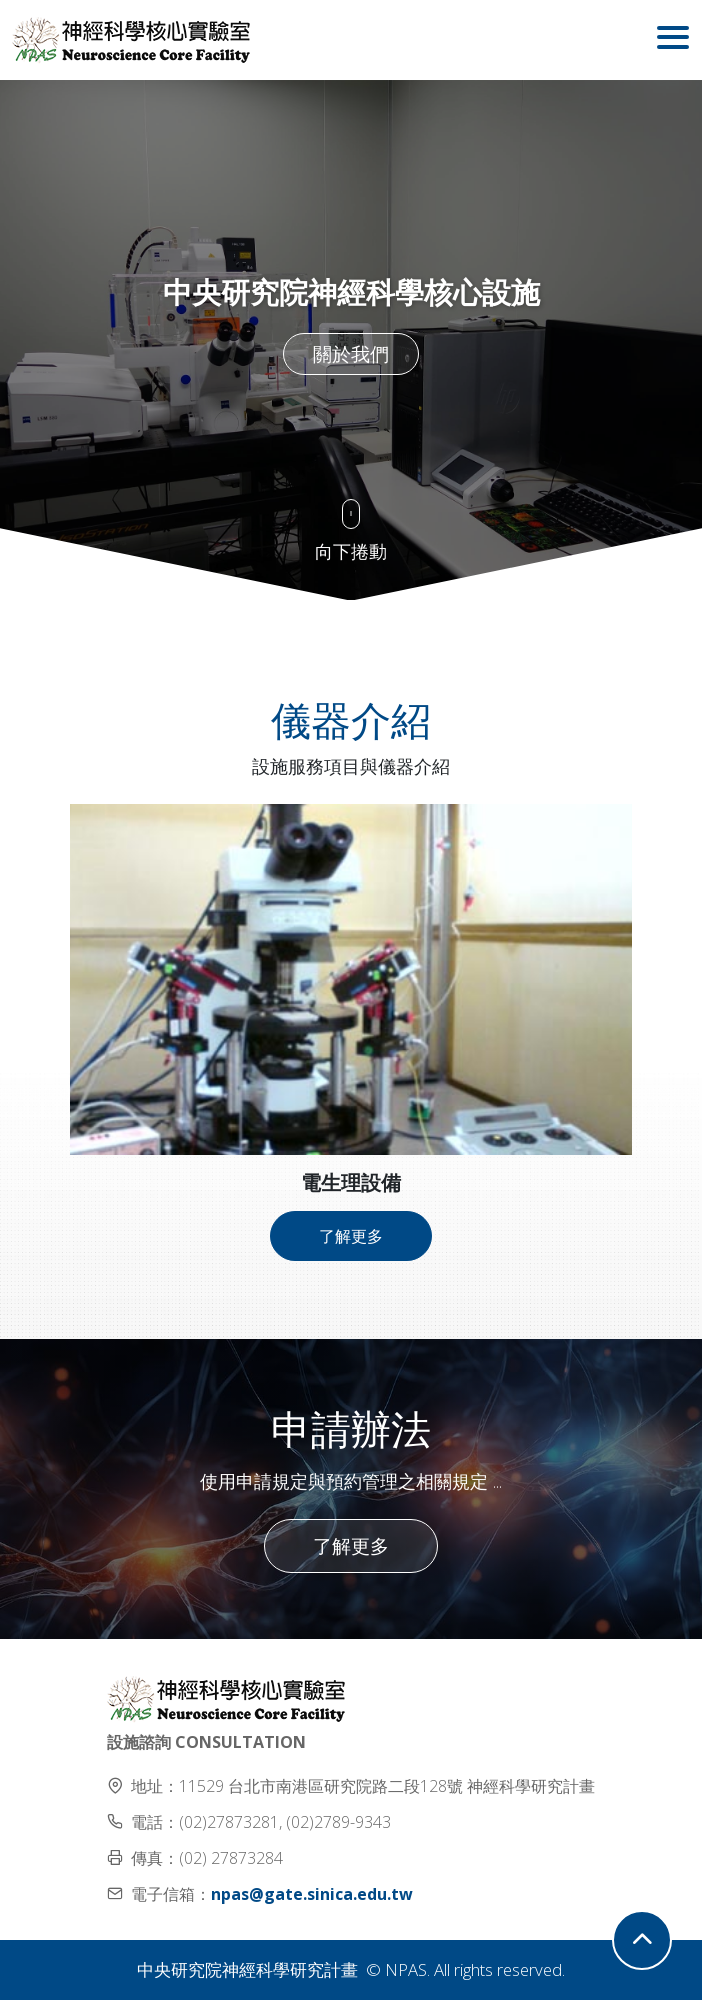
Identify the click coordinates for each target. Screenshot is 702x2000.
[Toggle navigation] (673, 40)
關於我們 (351, 353)
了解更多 (351, 1236)
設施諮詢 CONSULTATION (206, 1742)
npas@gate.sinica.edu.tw (312, 1894)
